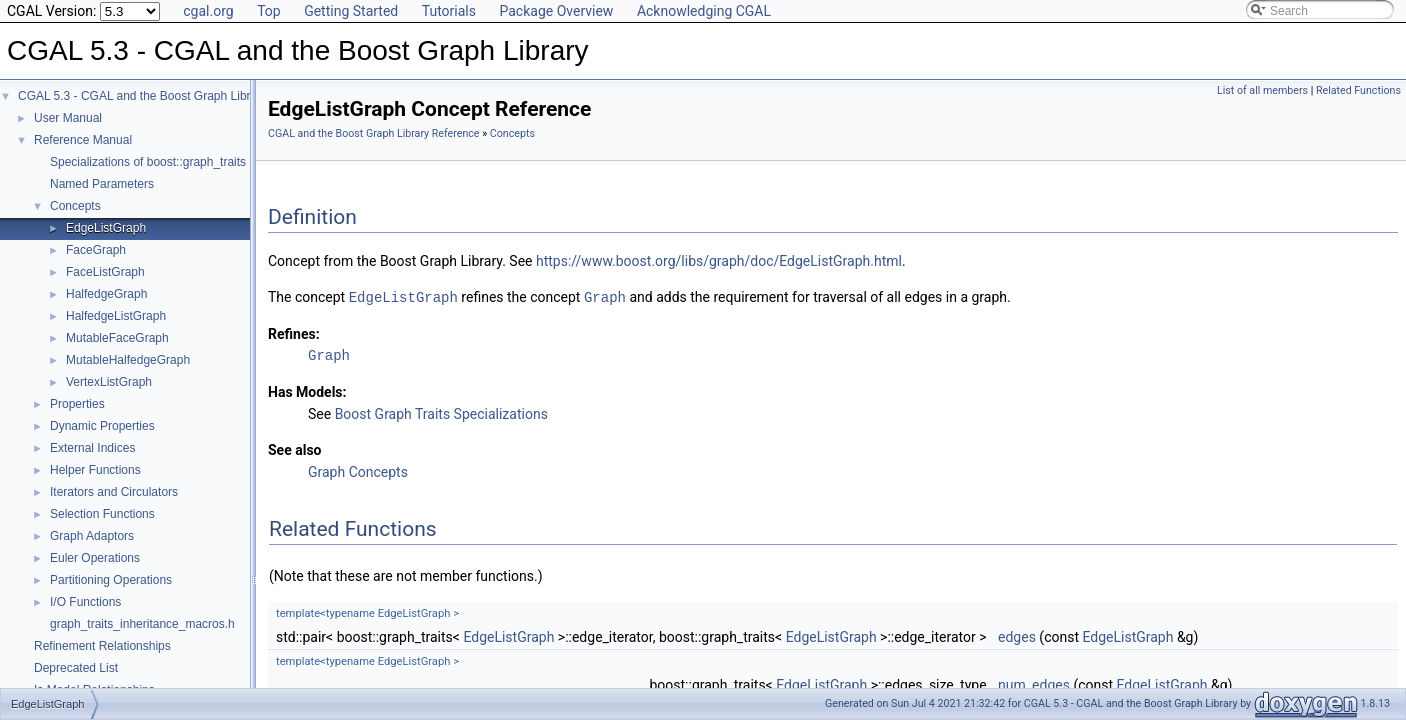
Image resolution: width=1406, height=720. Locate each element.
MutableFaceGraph (117, 338)
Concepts (75, 206)
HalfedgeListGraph (116, 316)
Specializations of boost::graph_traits (148, 162)
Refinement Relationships (102, 646)
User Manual (68, 118)
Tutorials (449, 11)
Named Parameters (102, 184)
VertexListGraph (109, 382)
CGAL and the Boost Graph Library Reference (374, 133)
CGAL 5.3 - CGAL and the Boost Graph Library (142, 96)
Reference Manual (83, 140)
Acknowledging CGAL (704, 11)
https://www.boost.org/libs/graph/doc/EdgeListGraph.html (719, 261)
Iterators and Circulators (114, 492)
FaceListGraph (105, 272)
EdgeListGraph (106, 228)
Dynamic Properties (102, 426)
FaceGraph (96, 250)
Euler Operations (95, 558)
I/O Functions (85, 602)
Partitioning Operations (111, 580)
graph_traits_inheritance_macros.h (142, 624)
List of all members (1262, 90)
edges (1017, 636)
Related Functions (1358, 90)
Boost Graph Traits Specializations (441, 413)
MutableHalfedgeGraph (128, 360)
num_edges (1034, 684)
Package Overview (556, 11)
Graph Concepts (358, 471)
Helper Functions (95, 470)
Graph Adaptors (92, 536)
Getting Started (351, 11)
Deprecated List (76, 668)
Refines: (294, 333)
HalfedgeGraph (106, 294)
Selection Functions (102, 514)
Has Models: (307, 391)
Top (269, 11)
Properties (77, 404)
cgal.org (208, 11)
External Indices (92, 448)
